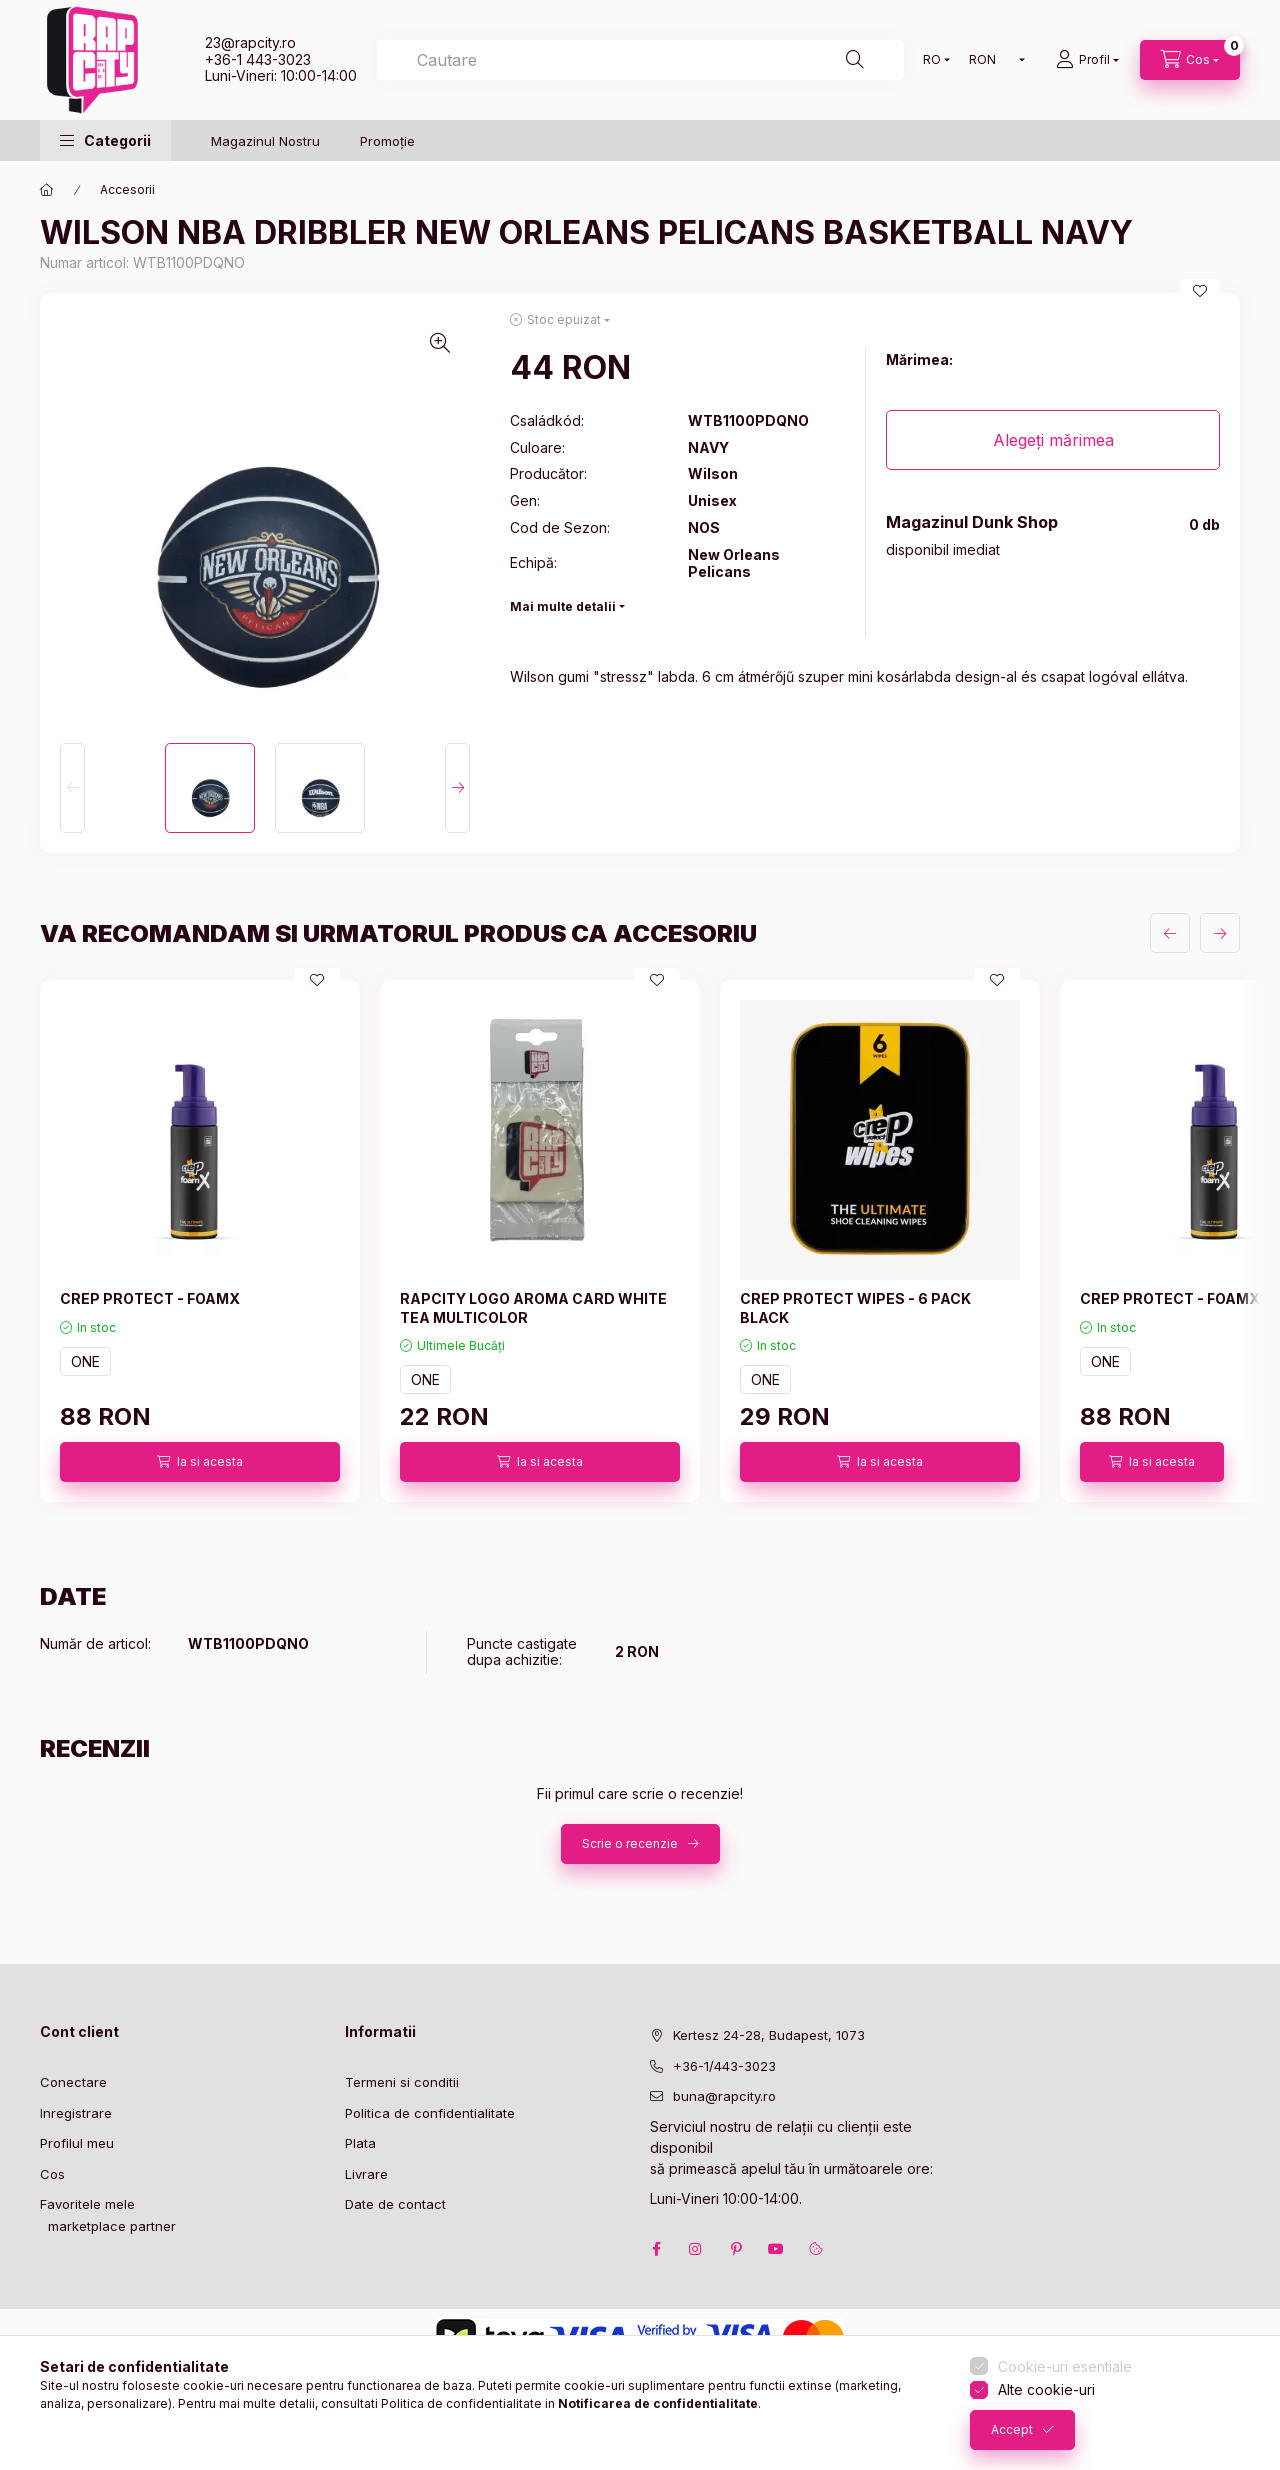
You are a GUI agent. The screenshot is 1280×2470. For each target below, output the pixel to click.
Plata (360, 2143)
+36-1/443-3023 (724, 2066)
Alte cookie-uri (1046, 2389)
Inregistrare (76, 2113)
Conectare (73, 2082)
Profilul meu (77, 2143)
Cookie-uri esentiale (1065, 2366)
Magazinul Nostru (265, 141)
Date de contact (395, 2204)
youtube (776, 2249)
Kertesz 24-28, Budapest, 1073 (769, 2035)
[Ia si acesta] (200, 1462)
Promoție (387, 141)
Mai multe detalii (563, 606)
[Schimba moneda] (992, 60)
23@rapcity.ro (250, 42)
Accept (1012, 2429)
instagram (696, 2249)
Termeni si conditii (402, 2082)
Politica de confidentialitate (430, 2113)
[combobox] (640, 60)
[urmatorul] (1220, 933)
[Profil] (1087, 60)
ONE (85, 1361)
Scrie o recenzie (630, 1843)
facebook (656, 2249)
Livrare (366, 2174)
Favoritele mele (87, 2204)
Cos (52, 2174)
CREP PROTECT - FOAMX (150, 1298)
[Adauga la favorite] (1200, 291)
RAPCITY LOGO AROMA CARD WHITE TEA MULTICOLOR (533, 1307)
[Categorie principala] (47, 190)
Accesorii (127, 189)
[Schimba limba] (932, 60)
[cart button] (1190, 60)
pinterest (736, 2249)
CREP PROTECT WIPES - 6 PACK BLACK (855, 1307)
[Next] (457, 788)
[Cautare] (855, 60)
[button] (105, 140)
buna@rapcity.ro (724, 2096)
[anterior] (1170, 933)
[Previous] (72, 788)
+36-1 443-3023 (258, 59)
